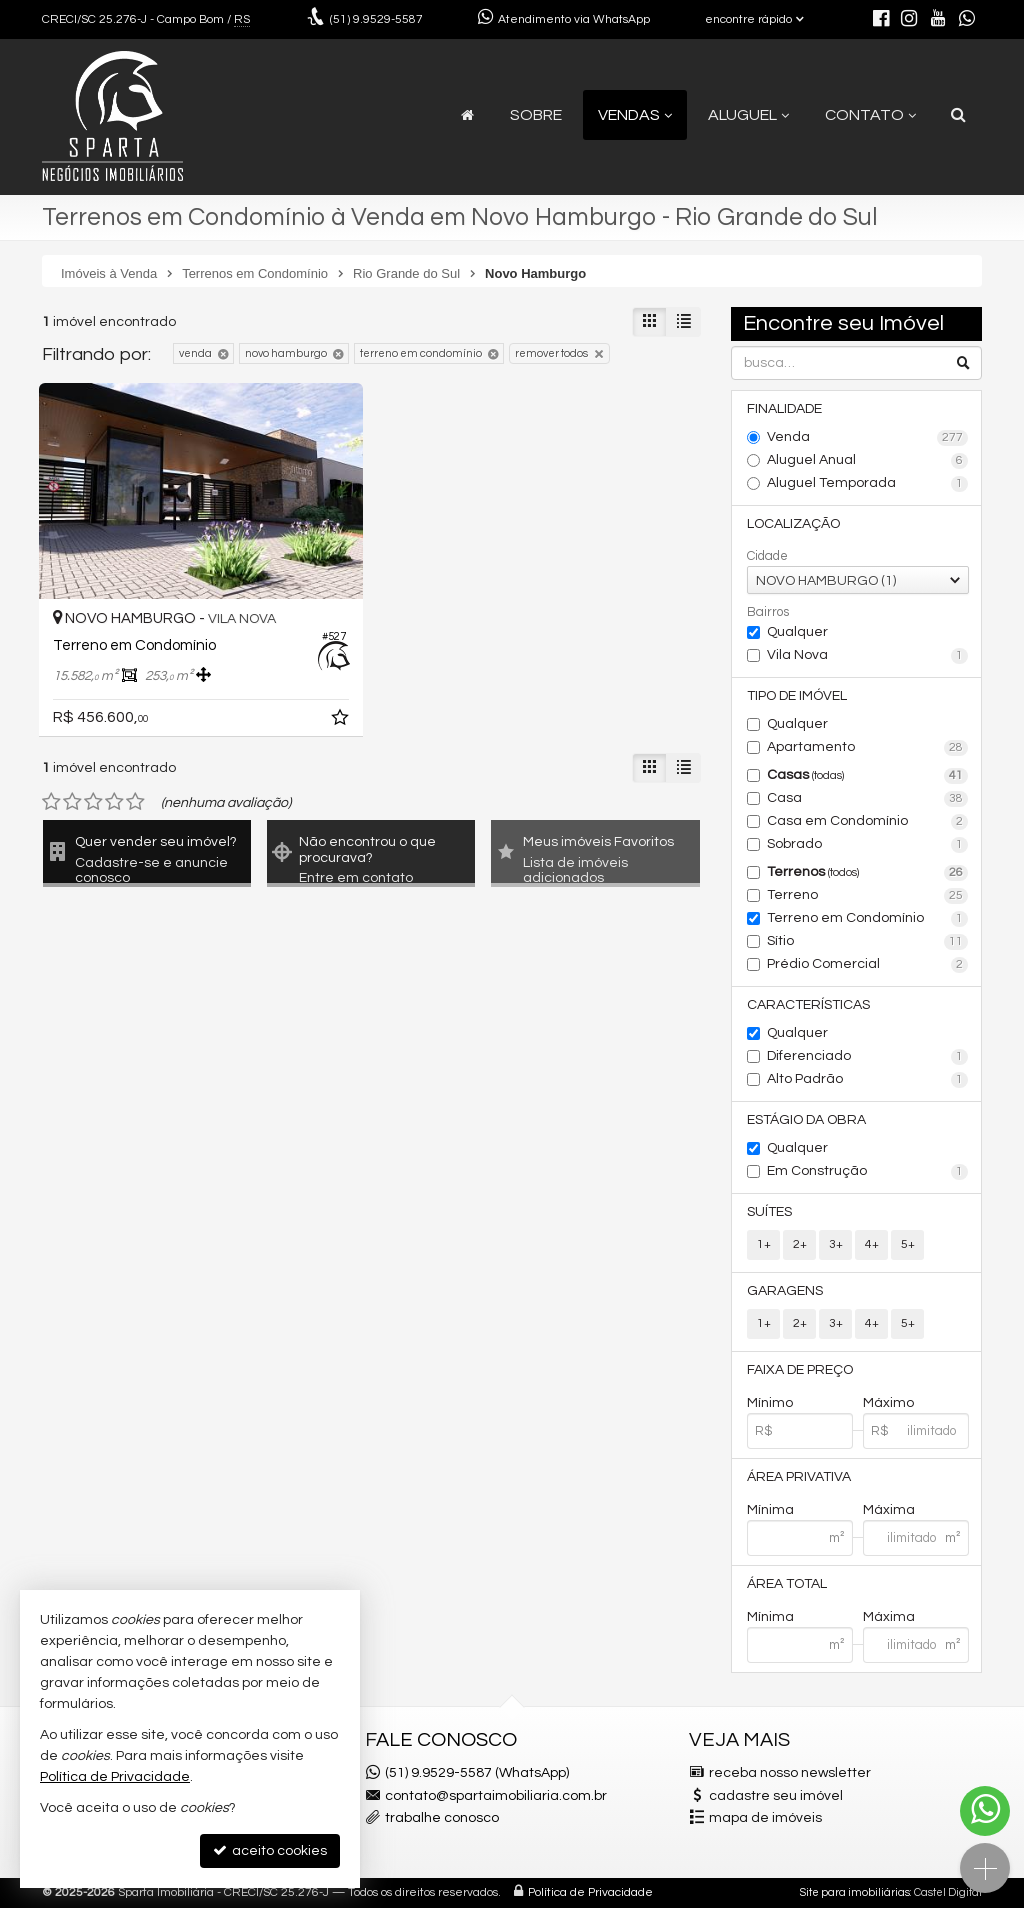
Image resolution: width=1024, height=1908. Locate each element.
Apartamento (867, 748)
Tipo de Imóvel (797, 696)
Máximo (888, 1403)
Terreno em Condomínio (867, 919)
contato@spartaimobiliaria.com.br (496, 1796)
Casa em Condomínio (867, 822)
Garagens (785, 1291)
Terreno (867, 896)
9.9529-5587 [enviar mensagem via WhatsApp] (376, 19)
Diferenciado (867, 1057)
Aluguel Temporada (867, 484)
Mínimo (770, 1403)
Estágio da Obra (806, 1120)
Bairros (768, 612)
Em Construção (867, 1172)
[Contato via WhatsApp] (985, 1811)
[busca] (958, 115)
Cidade (767, 556)
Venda (867, 438)
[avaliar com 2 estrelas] (72, 802)
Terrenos (867, 873)
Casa (867, 799)
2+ (800, 1244)
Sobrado (867, 845)
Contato (870, 115)
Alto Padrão (867, 1080)
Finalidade (784, 409)
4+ (872, 1244)
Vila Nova (867, 656)
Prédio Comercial (867, 965)
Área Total (787, 1584)
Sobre (536, 115)
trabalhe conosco (442, 1818)
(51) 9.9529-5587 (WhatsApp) (477, 1773)
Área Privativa (799, 1477)
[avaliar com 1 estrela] (51, 802)
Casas (867, 776)
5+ (908, 1244)
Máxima (889, 1510)
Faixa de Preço (800, 1370)
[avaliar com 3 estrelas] (93, 802)
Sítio (867, 942)
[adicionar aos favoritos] (342, 721)
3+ (836, 1244)
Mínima (770, 1510)
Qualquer (797, 632)
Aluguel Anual (867, 461)
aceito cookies (270, 1850)
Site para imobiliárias (855, 1892)
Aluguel (748, 115)
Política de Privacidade (590, 1892)
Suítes (769, 1212)
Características (808, 1005)
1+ (764, 1244)
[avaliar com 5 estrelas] (135, 802)
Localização (793, 524)
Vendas (635, 115)
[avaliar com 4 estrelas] (114, 802)
